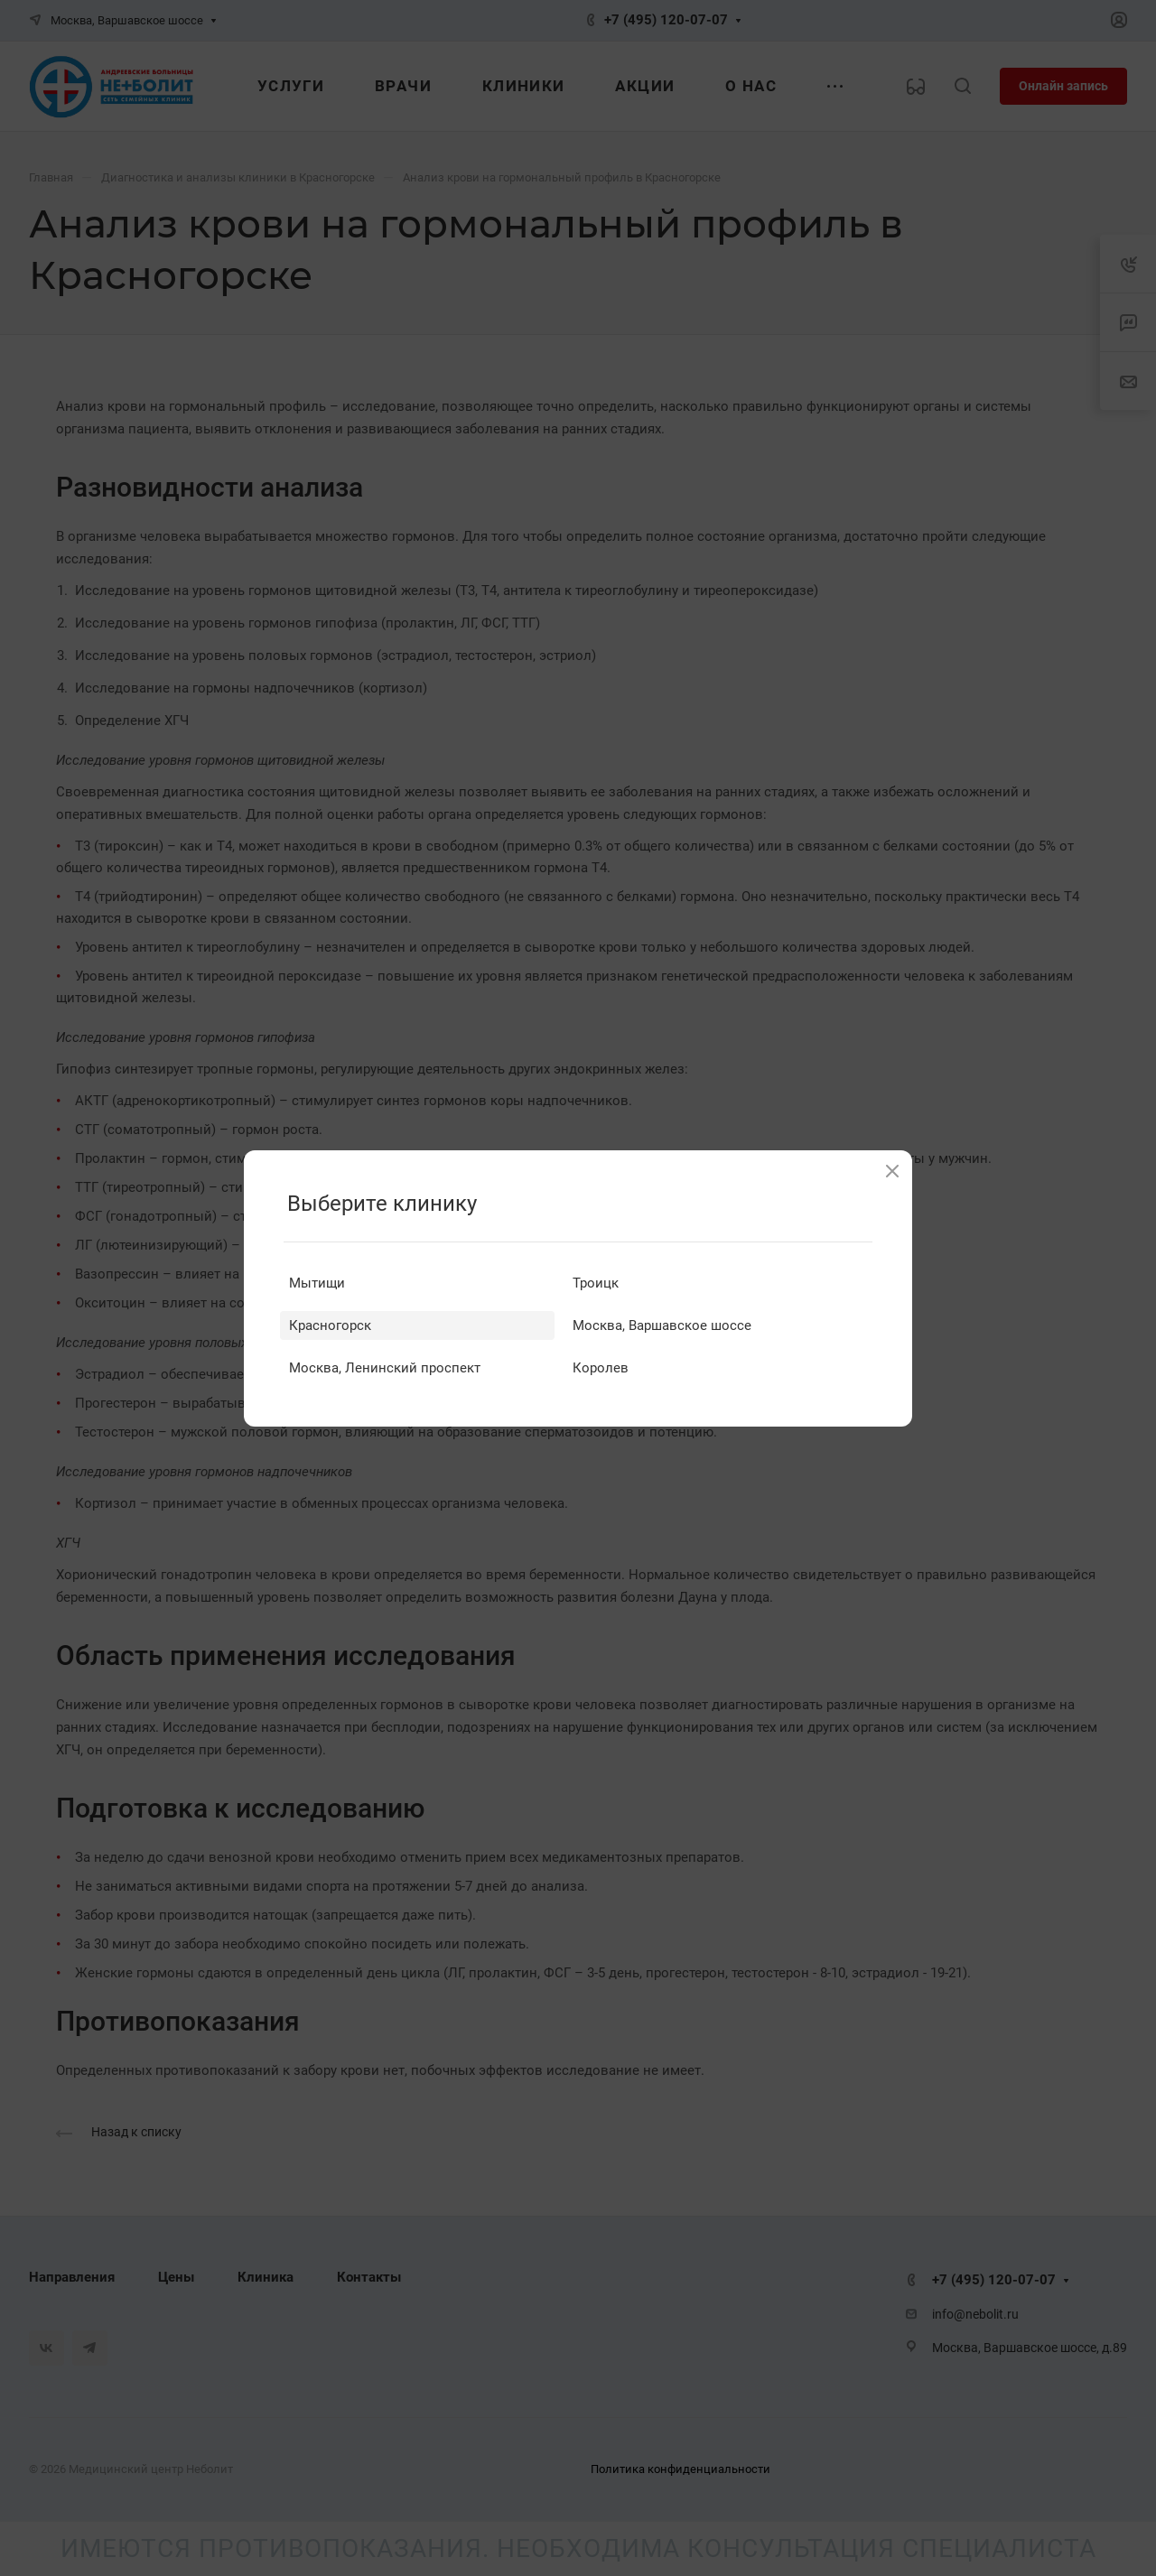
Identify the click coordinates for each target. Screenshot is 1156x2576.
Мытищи (317, 1283)
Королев (601, 1368)
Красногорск (330, 1325)
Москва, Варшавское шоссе (662, 1325)
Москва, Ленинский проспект (384, 1368)
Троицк (596, 1283)
